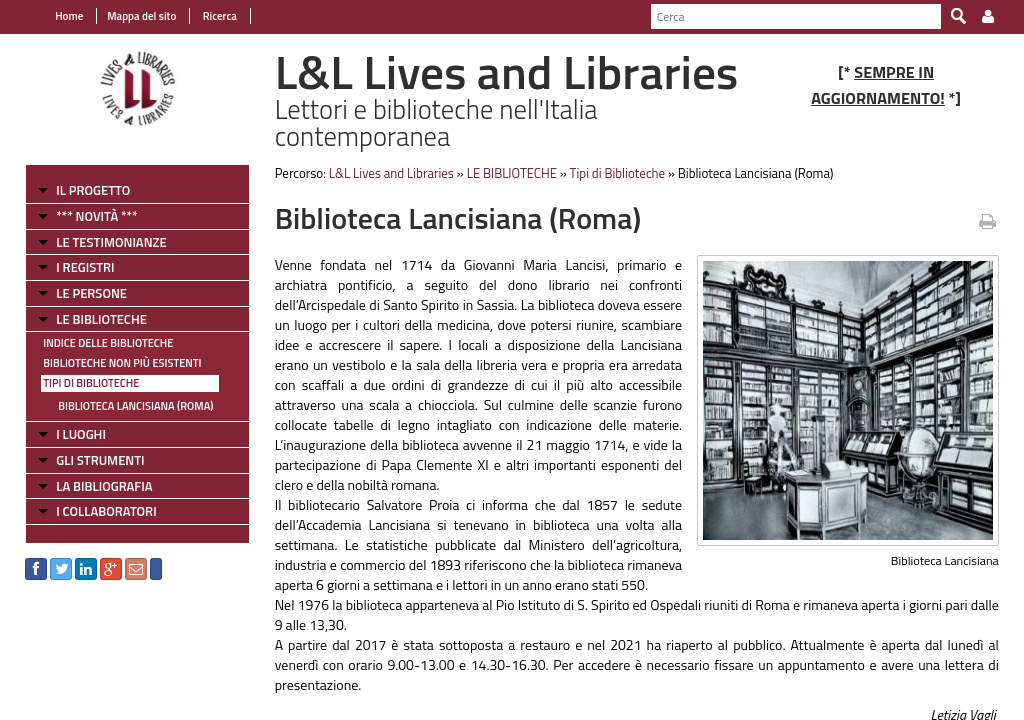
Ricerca (218, 16)
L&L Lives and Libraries (391, 173)
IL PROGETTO (93, 190)
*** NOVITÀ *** (96, 216)
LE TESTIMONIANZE (111, 242)
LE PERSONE (91, 293)
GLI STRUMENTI (100, 460)
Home (69, 16)
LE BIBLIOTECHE (101, 319)
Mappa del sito (141, 16)
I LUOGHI (81, 434)
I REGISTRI (85, 267)
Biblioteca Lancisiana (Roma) (135, 406)
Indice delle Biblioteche (108, 343)
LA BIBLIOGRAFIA (104, 486)
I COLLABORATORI (106, 511)
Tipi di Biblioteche (91, 383)
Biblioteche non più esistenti (122, 363)
